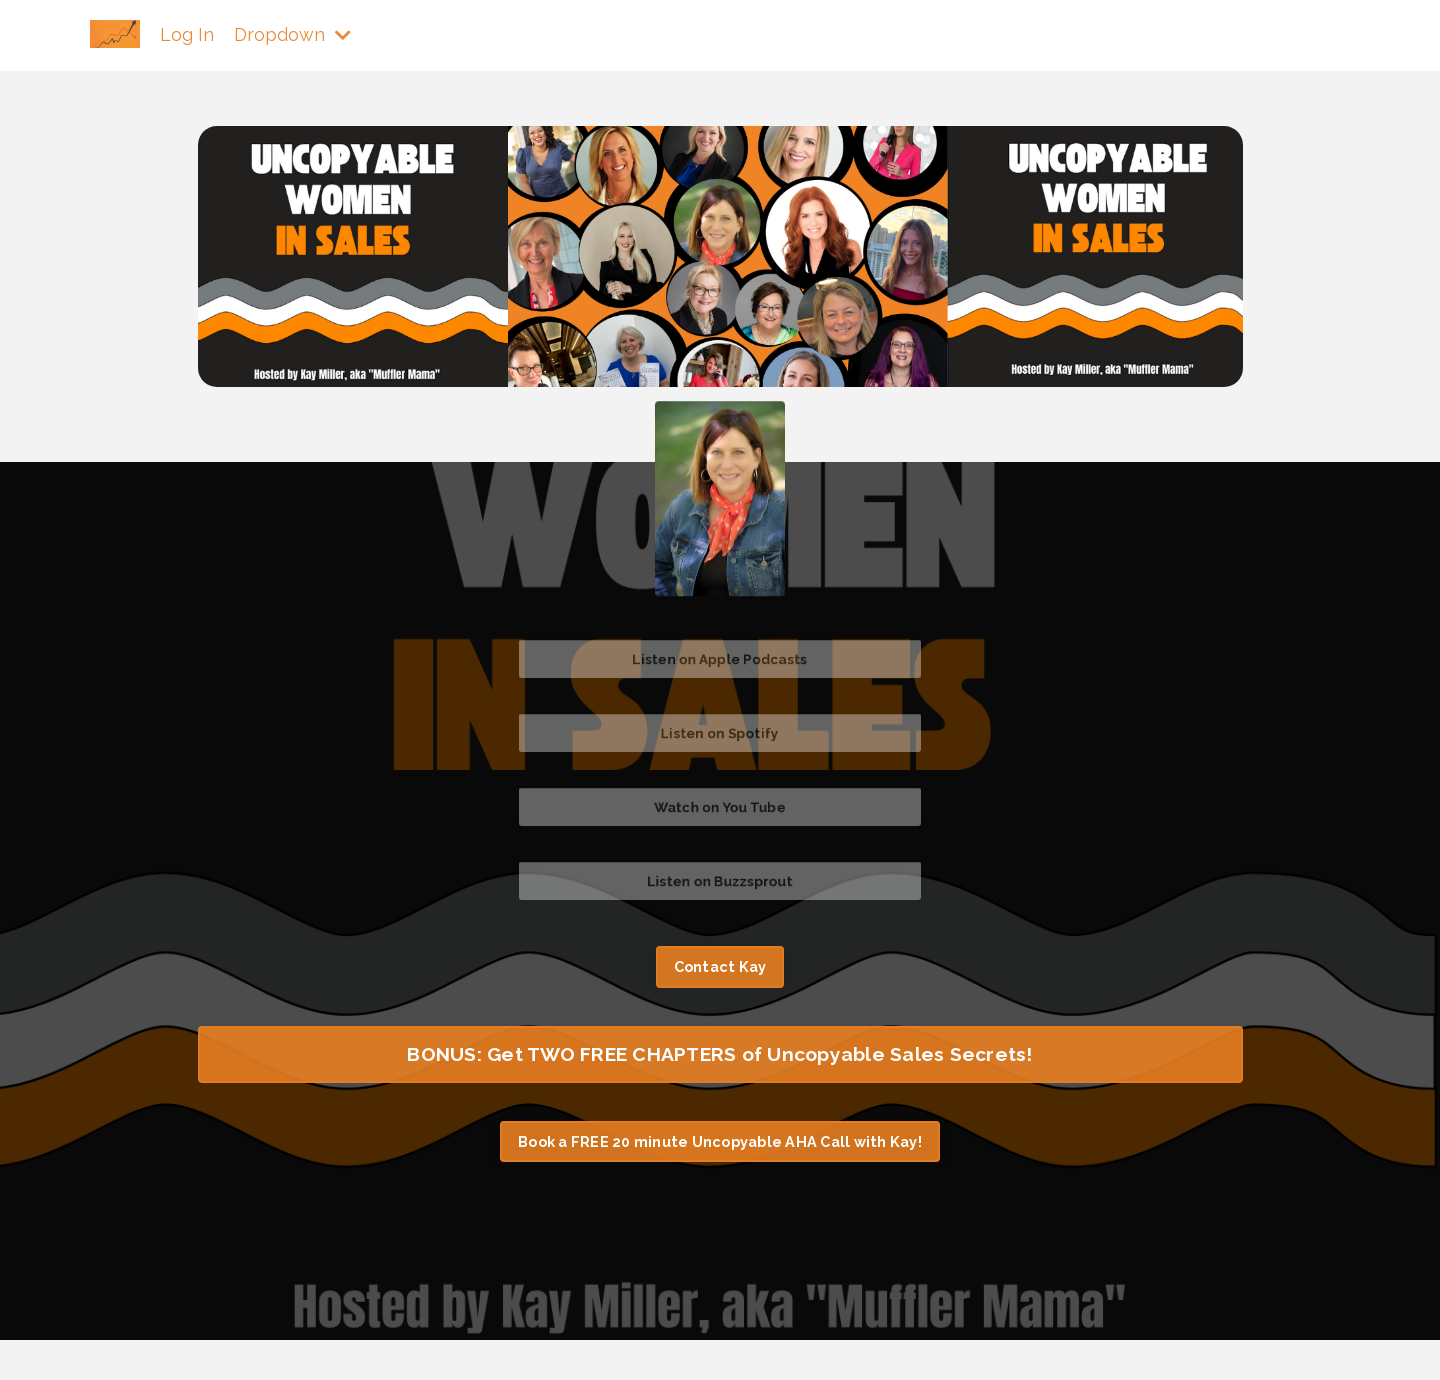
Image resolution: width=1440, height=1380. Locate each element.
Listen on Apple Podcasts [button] (720, 659)
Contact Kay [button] (720, 966)
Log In (187, 34)
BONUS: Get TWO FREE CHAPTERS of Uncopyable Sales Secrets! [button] (719, 1054)
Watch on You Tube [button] (719, 807)
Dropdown (292, 34)
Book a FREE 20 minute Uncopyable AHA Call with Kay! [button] (720, 1141)
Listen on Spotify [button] (720, 733)
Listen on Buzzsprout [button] (720, 881)
